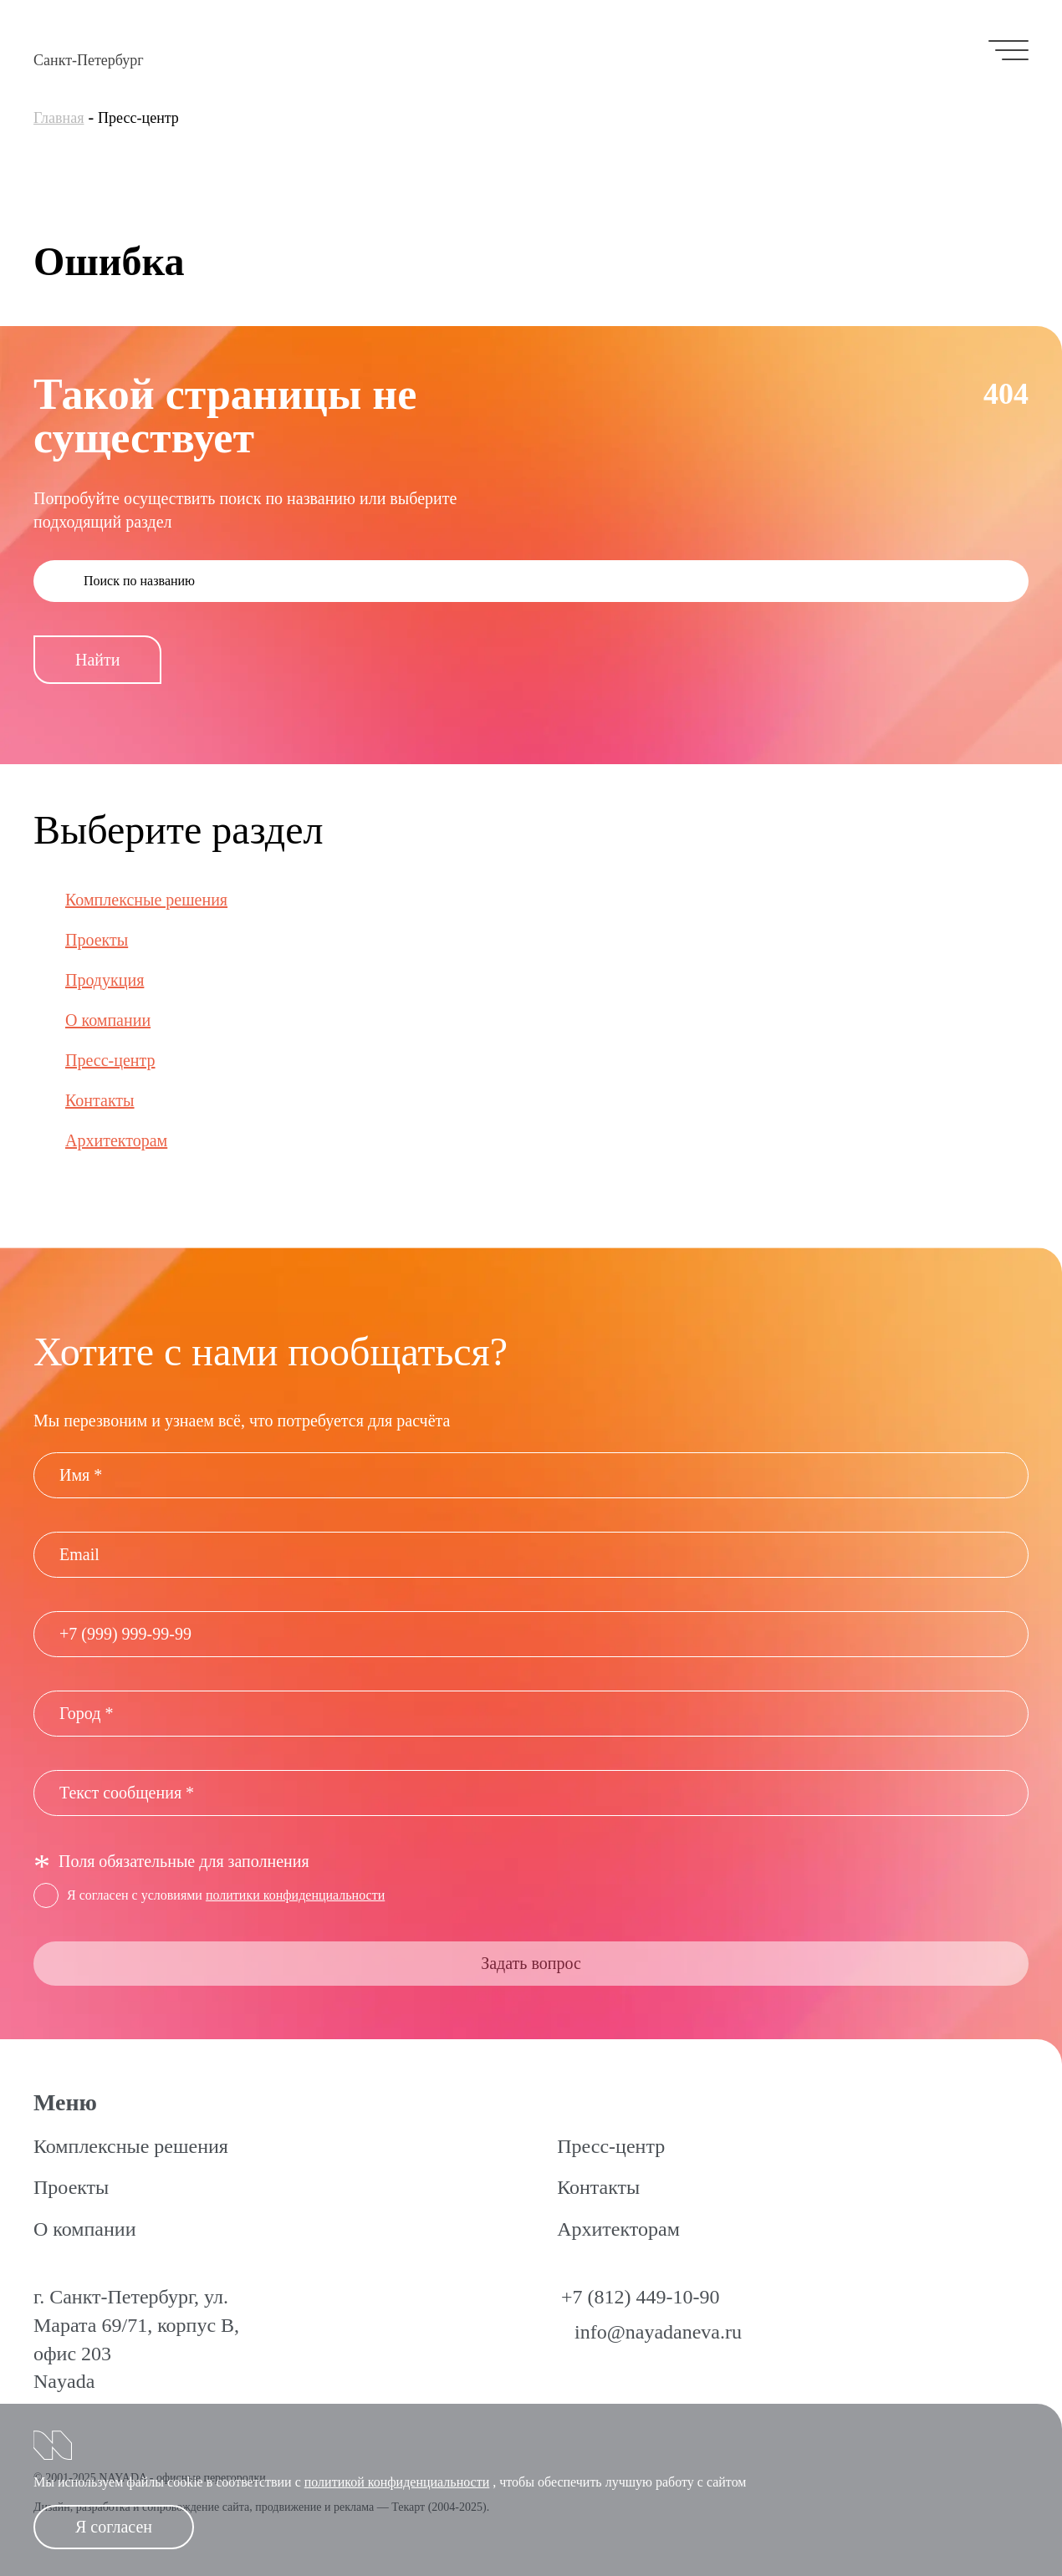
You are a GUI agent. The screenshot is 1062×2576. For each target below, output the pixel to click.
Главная (58, 118)
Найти (97, 659)
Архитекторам (116, 1140)
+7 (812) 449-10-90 (640, 2297)
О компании (108, 1020)
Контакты (100, 1100)
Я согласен (113, 2526)
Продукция (104, 980)
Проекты (96, 940)
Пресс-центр (110, 1060)
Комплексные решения (146, 899)
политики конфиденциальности (295, 1895)
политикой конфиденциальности (397, 2482)
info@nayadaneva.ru (658, 2332)
